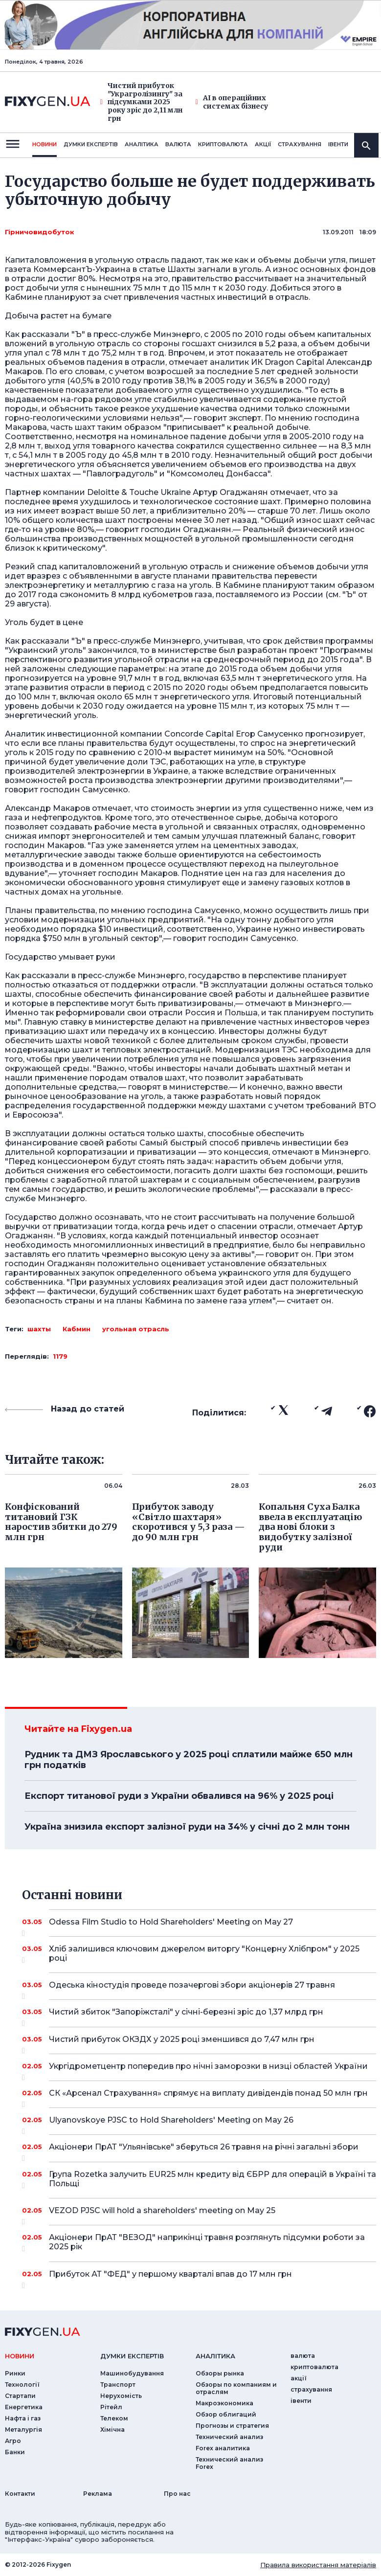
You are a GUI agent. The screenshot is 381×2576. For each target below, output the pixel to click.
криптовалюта (223, 144)
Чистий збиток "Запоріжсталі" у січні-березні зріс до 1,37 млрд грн (199, 2015)
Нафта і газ (23, 2418)
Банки (15, 2452)
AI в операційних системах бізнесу (232, 102)
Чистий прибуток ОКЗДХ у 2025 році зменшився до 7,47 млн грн (199, 2043)
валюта (178, 144)
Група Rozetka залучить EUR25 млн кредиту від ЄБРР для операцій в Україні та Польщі (212, 2180)
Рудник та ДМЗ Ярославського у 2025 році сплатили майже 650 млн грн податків (188, 1759)
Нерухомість (121, 2395)
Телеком (114, 2418)
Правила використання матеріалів (318, 2565)
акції (263, 144)
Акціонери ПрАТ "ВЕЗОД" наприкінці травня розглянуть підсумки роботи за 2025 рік (207, 2243)
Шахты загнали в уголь (214, 269)
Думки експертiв (91, 144)
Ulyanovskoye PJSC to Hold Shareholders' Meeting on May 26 (199, 2123)
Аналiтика (141, 144)
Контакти (20, 2493)
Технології (22, 2384)
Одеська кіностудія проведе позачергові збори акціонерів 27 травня (199, 1988)
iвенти (338, 144)
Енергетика (24, 2407)
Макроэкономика (224, 2403)
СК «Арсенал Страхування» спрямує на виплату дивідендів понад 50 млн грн (208, 2096)
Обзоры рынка (220, 2373)
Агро (13, 2440)
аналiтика (215, 2356)
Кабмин (76, 1329)
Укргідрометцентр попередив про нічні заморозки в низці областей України (208, 2069)
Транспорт (117, 2384)
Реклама (97, 2493)
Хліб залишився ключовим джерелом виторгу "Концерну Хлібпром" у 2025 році (204, 1954)
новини (44, 144)
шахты (39, 1329)
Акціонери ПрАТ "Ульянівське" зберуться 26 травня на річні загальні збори (204, 2150)
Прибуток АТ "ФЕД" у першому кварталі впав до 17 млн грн (199, 2277)
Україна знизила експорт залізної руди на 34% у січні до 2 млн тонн (187, 1826)
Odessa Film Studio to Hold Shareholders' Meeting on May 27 (199, 1925)
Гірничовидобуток (39, 232)
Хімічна (112, 2429)
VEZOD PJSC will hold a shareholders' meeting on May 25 (199, 2214)
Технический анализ (229, 2437)
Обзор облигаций (226, 2414)
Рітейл (111, 2407)
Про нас (177, 2493)
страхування (299, 144)
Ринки (15, 2373)
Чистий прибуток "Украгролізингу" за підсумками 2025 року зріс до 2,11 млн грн (141, 102)
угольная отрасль (135, 1329)
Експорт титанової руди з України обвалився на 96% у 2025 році (179, 1796)
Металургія (23, 2429)
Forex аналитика (223, 2448)
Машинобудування (132, 2373)
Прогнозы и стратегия (232, 2425)
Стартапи (20, 2395)
